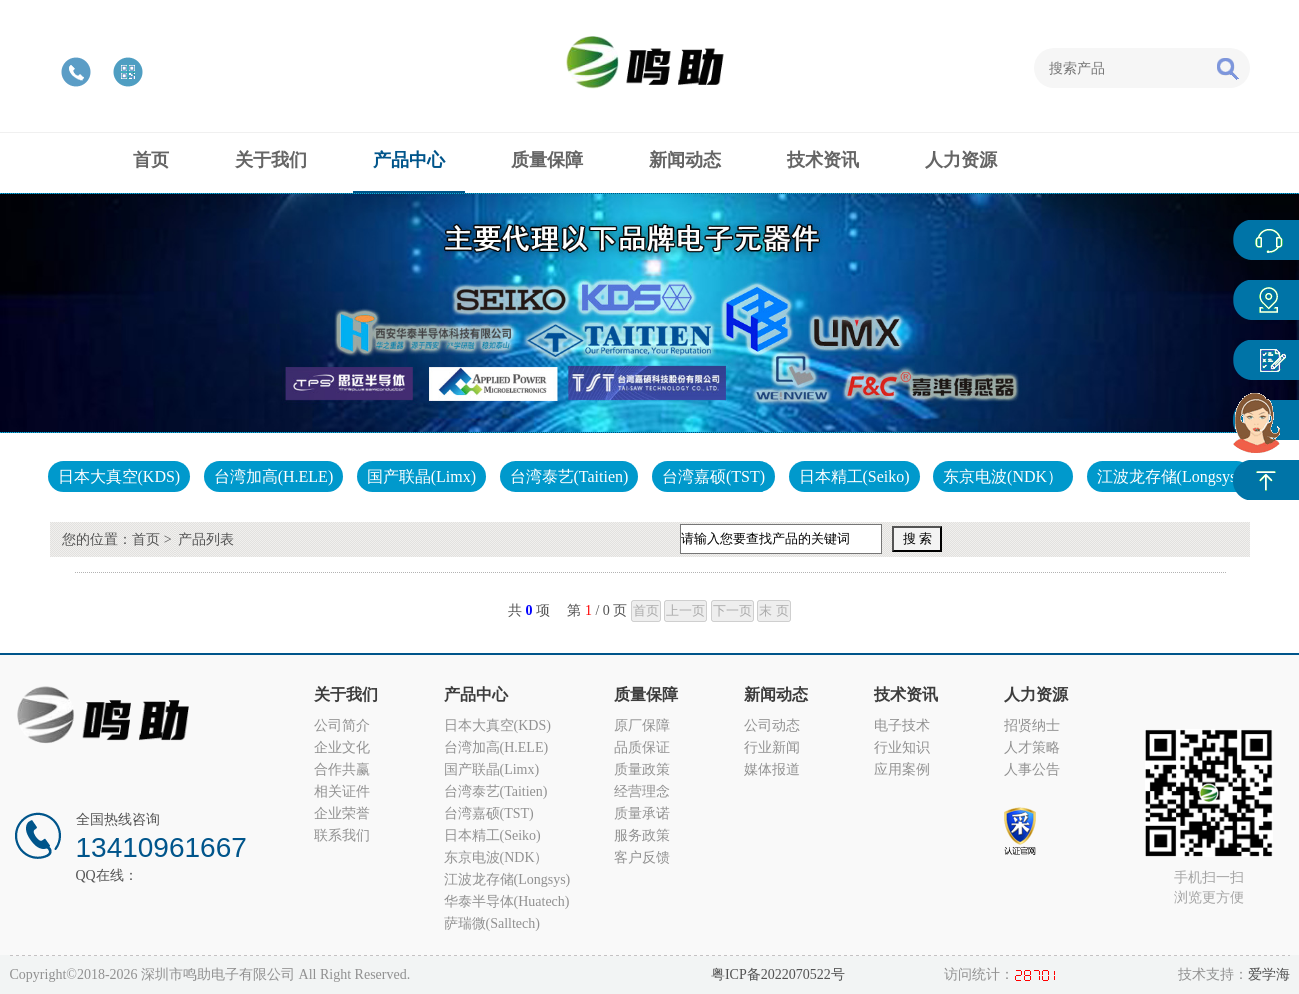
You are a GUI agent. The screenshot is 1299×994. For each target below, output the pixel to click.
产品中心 (1266, 300)
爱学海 (1269, 974)
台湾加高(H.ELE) (274, 476)
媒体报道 (772, 769)
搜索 (1227, 68)
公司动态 (772, 725)
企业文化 (342, 747)
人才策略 (1032, 747)
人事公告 (1032, 769)
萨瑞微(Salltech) (492, 923)
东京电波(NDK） (1003, 476)
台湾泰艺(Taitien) (569, 476)
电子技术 (902, 725)
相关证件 (342, 791)
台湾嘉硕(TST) (713, 476)
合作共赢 (342, 769)
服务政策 (642, 835)
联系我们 (342, 835)
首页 (146, 539)
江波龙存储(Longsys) (1169, 476)
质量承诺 (642, 813)
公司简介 (342, 725)
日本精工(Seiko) (854, 476)
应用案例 (902, 769)
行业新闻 (772, 747)
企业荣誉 (342, 813)
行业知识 (902, 747)
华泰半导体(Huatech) (507, 901)
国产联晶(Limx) (421, 476)
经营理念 (642, 791)
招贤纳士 (1032, 725)
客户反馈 (642, 857)
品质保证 (642, 747)
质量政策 (642, 769)
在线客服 (1266, 240)
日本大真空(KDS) (119, 476)
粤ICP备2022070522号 (778, 974)
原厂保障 (642, 725)
